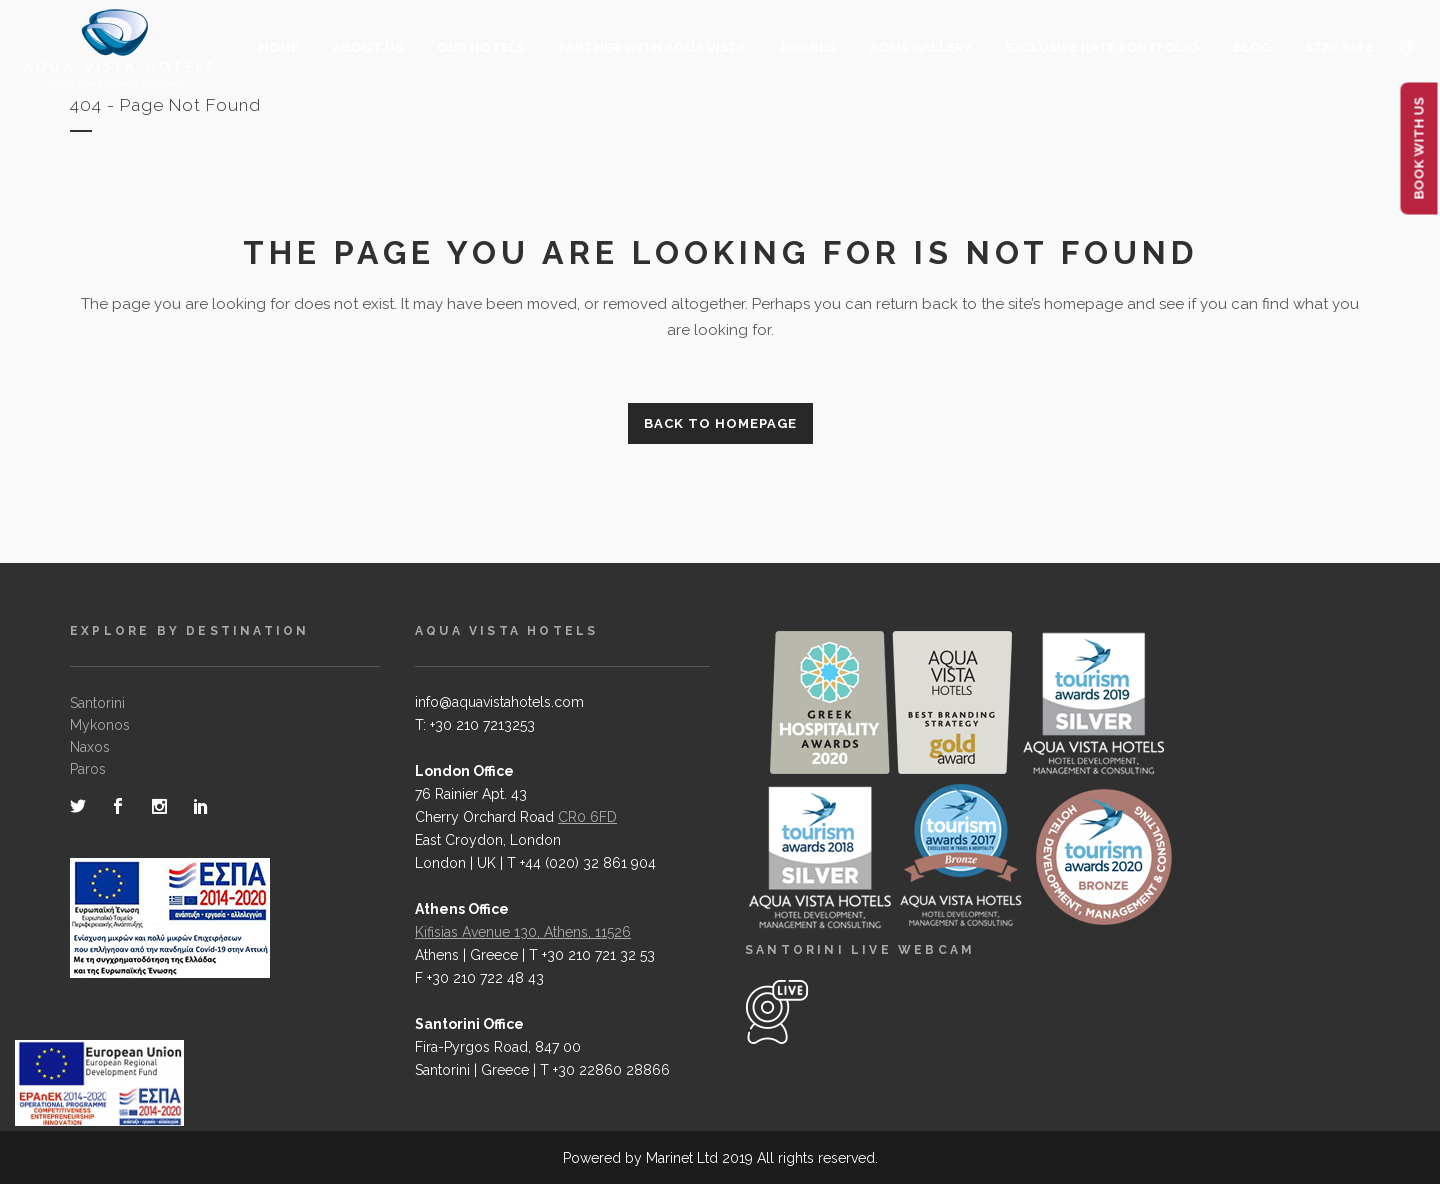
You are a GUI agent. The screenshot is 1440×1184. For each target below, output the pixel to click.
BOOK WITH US (1419, 149)
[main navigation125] (99, 1087)
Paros (88, 769)
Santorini (97, 703)
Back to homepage (720, 423)
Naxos (90, 747)
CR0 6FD (587, 817)
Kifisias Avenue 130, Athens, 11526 (523, 932)
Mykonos (100, 725)
